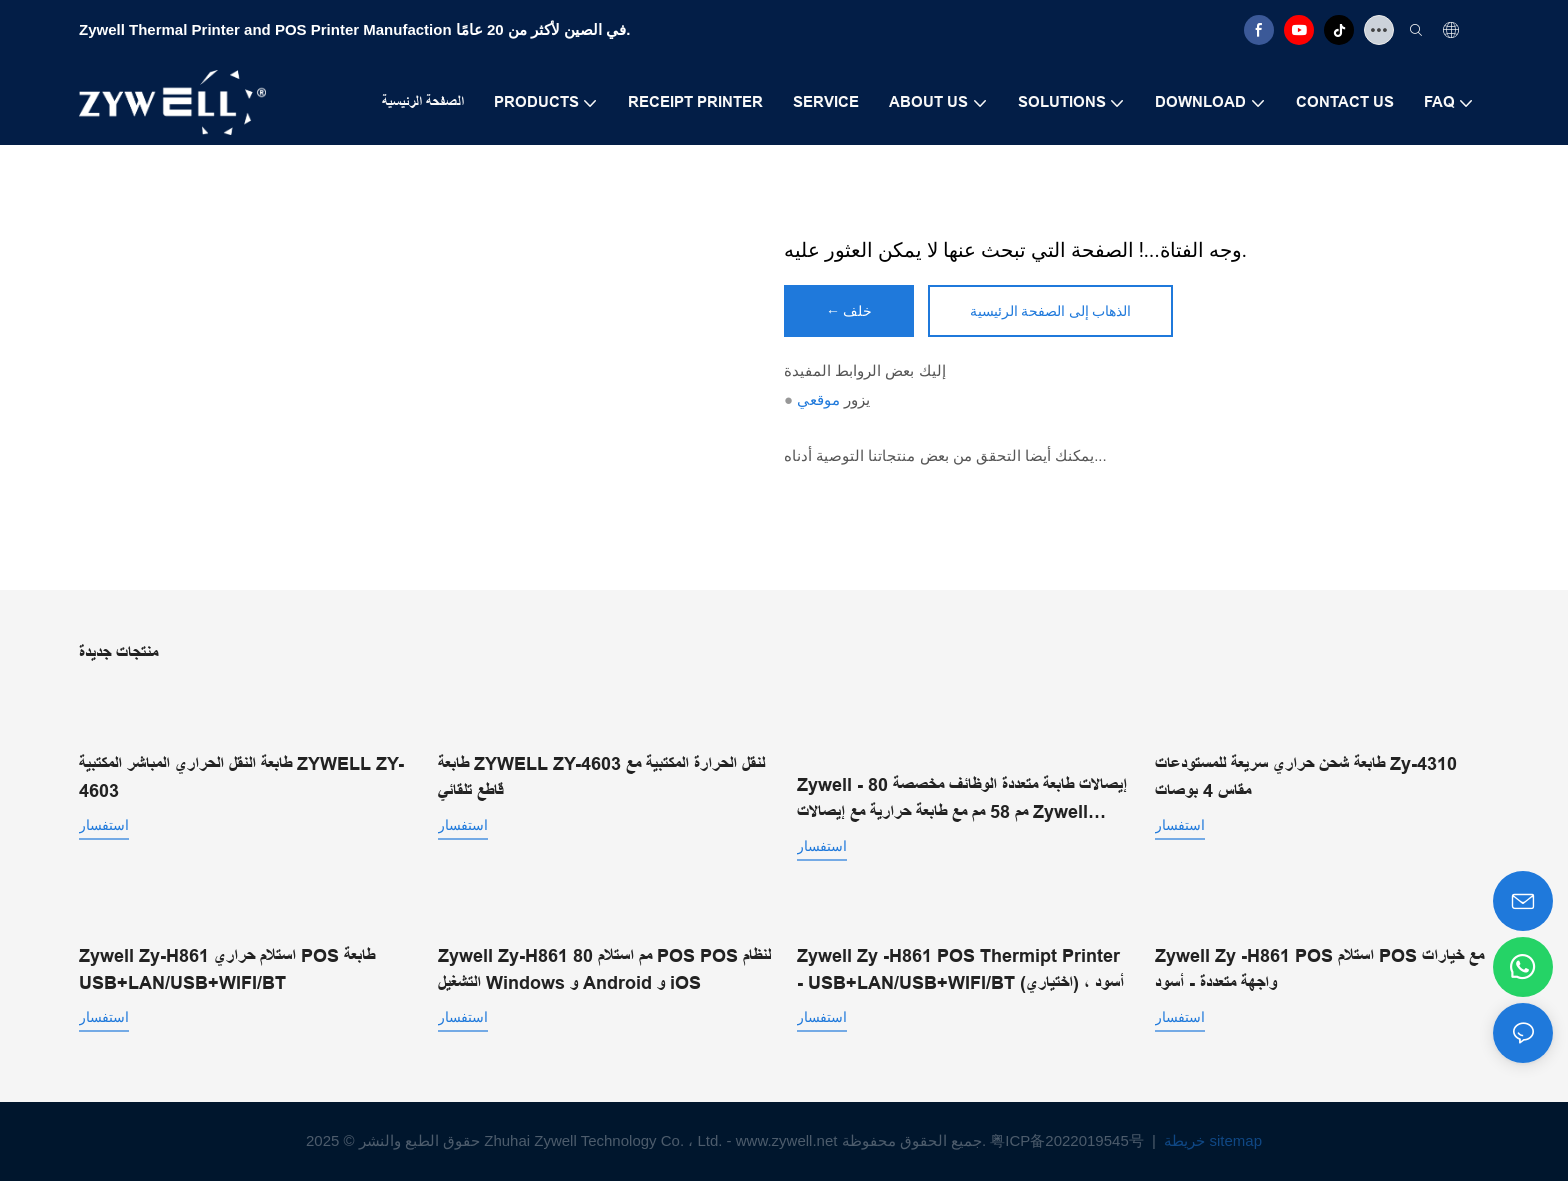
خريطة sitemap (1211, 1140)
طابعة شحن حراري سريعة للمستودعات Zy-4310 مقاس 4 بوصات (1306, 777)
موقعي (818, 399)
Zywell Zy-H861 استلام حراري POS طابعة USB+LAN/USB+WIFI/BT (227, 969)
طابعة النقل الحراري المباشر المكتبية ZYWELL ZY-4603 (241, 777)
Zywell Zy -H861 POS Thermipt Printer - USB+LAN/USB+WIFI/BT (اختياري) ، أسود (960, 969)
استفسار (104, 825)
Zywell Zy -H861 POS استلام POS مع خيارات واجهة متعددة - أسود (1319, 969)
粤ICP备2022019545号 (1069, 1140)
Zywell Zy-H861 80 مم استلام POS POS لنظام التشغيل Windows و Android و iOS (604, 969)
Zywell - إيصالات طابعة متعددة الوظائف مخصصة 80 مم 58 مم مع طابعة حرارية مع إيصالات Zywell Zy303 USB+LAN (962, 800)
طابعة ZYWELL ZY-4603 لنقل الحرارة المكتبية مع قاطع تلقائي (601, 777)
